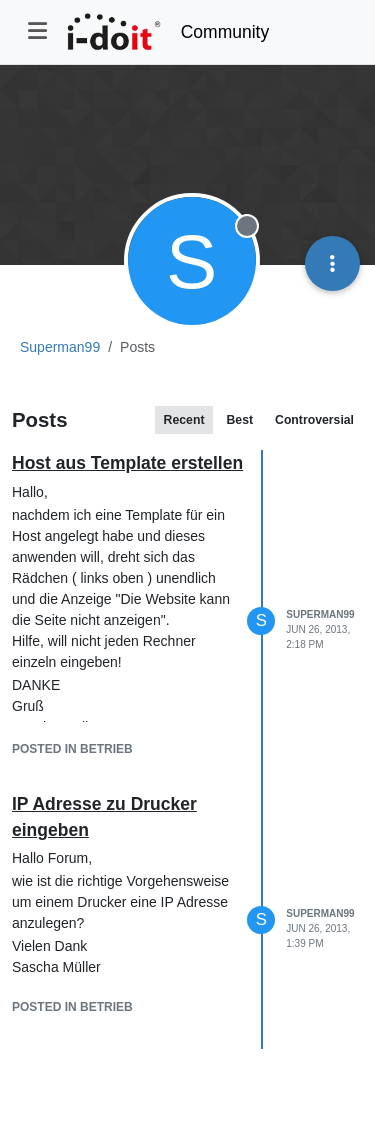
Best (239, 420)
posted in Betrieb (72, 749)
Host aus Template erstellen (127, 463)
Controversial (314, 420)
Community (225, 32)
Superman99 (320, 614)
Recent (184, 420)
